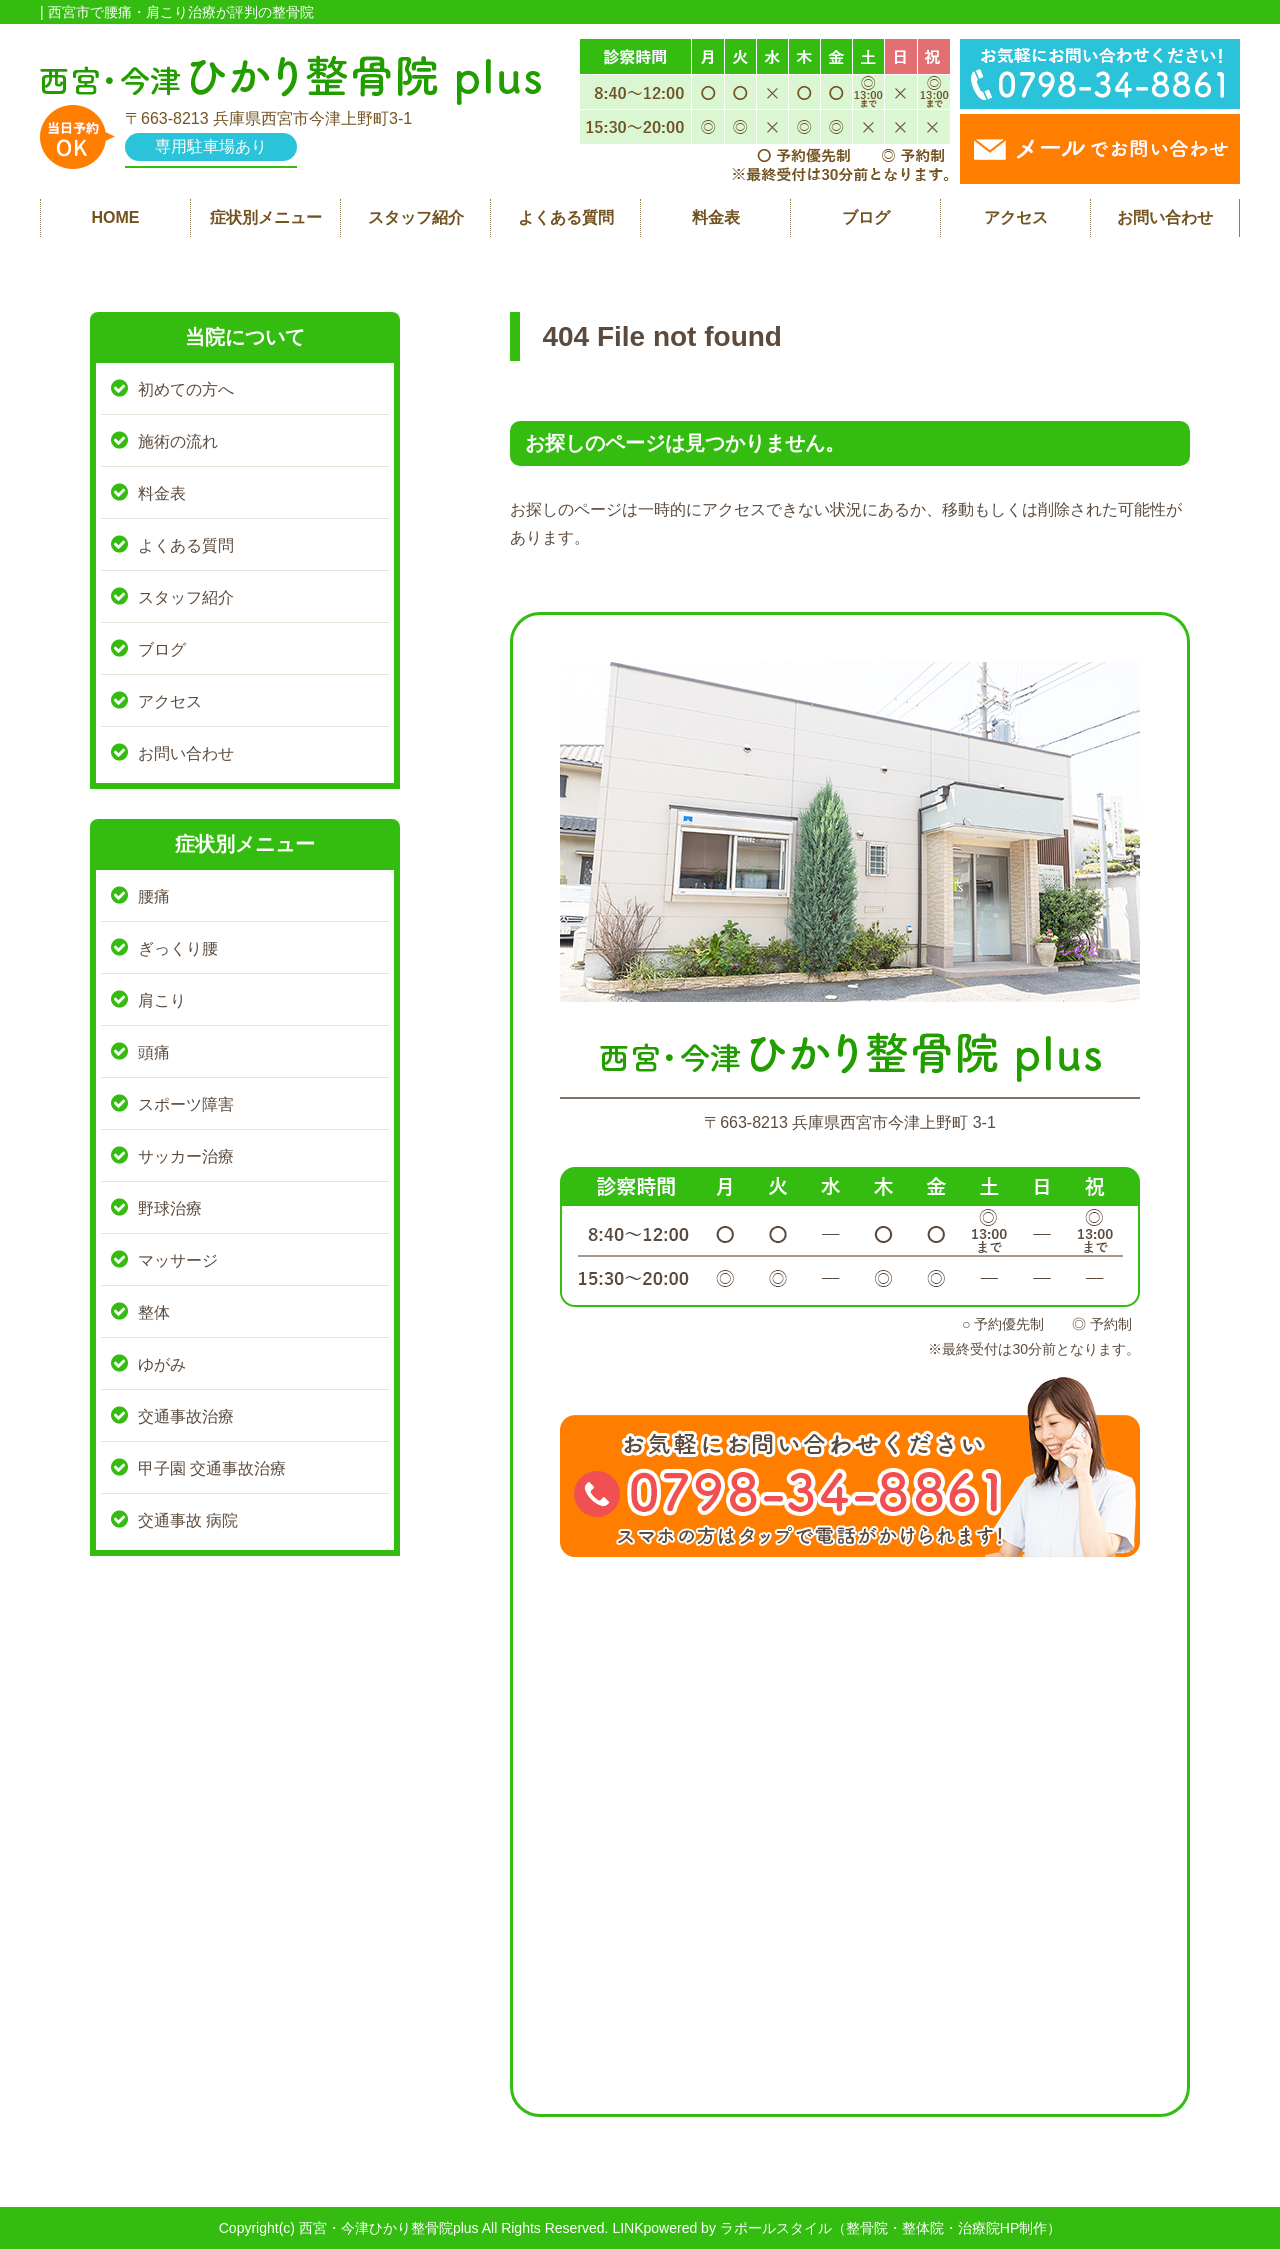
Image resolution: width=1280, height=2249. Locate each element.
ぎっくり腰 (178, 948)
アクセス (1016, 217)
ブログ (866, 217)
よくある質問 (566, 217)
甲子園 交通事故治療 (212, 1468)
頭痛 (154, 1052)
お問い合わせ (1165, 217)
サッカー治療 (186, 1156)
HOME (116, 217)
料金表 (716, 217)
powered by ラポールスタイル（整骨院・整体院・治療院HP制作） (853, 2228)
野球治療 (170, 1208)
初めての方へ (186, 389)
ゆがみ (162, 1364)
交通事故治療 (186, 1416)
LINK (627, 2228)
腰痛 (154, 896)
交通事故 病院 (188, 1520)
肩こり (162, 1000)
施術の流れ (178, 441)
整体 (154, 1312)
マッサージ (178, 1260)
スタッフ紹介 (416, 217)
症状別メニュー (266, 217)
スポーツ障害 (186, 1104)
